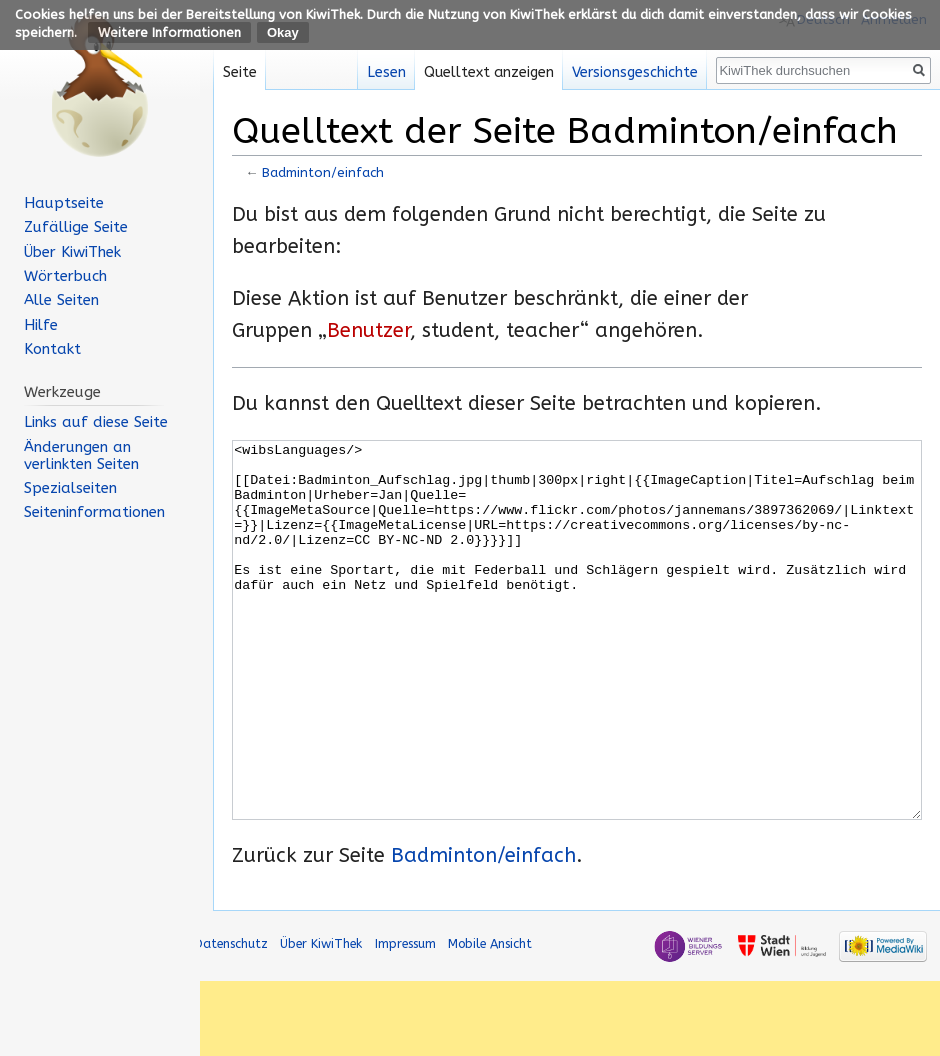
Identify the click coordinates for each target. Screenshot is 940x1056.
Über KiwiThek (72, 252)
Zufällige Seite (76, 227)
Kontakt (52, 349)
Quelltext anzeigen (489, 72)
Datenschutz (231, 1018)
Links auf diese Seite (96, 422)
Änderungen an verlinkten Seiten (81, 455)
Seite (240, 72)
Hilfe (41, 325)
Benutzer (368, 330)
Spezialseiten (70, 488)
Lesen (386, 72)
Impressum (405, 1018)
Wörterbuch (65, 276)
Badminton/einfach (323, 172)
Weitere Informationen (169, 32)
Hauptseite (64, 203)
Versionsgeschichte (635, 72)
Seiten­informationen (94, 512)
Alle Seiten (61, 300)
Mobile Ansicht (490, 1018)
